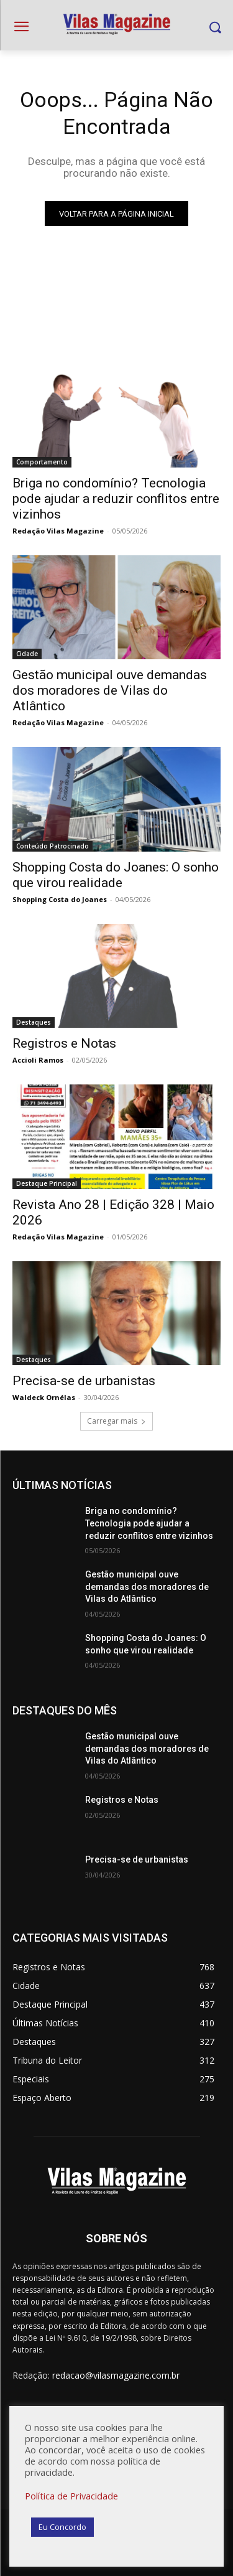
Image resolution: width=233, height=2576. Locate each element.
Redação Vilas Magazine (58, 530)
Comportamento (42, 462)
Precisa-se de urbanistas (83, 1380)
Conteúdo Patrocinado (52, 846)
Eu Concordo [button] (62, 2526)
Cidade (27, 653)
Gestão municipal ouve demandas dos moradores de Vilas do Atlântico (109, 690)
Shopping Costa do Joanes (59, 899)
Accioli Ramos (37, 1060)
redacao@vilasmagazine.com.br (116, 2375)
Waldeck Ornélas (43, 1397)
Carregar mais (116, 1421)
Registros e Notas (64, 1043)
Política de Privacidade (71, 2495)
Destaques (33, 1022)
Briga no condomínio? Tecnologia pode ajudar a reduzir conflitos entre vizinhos (115, 499)
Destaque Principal (46, 1183)
